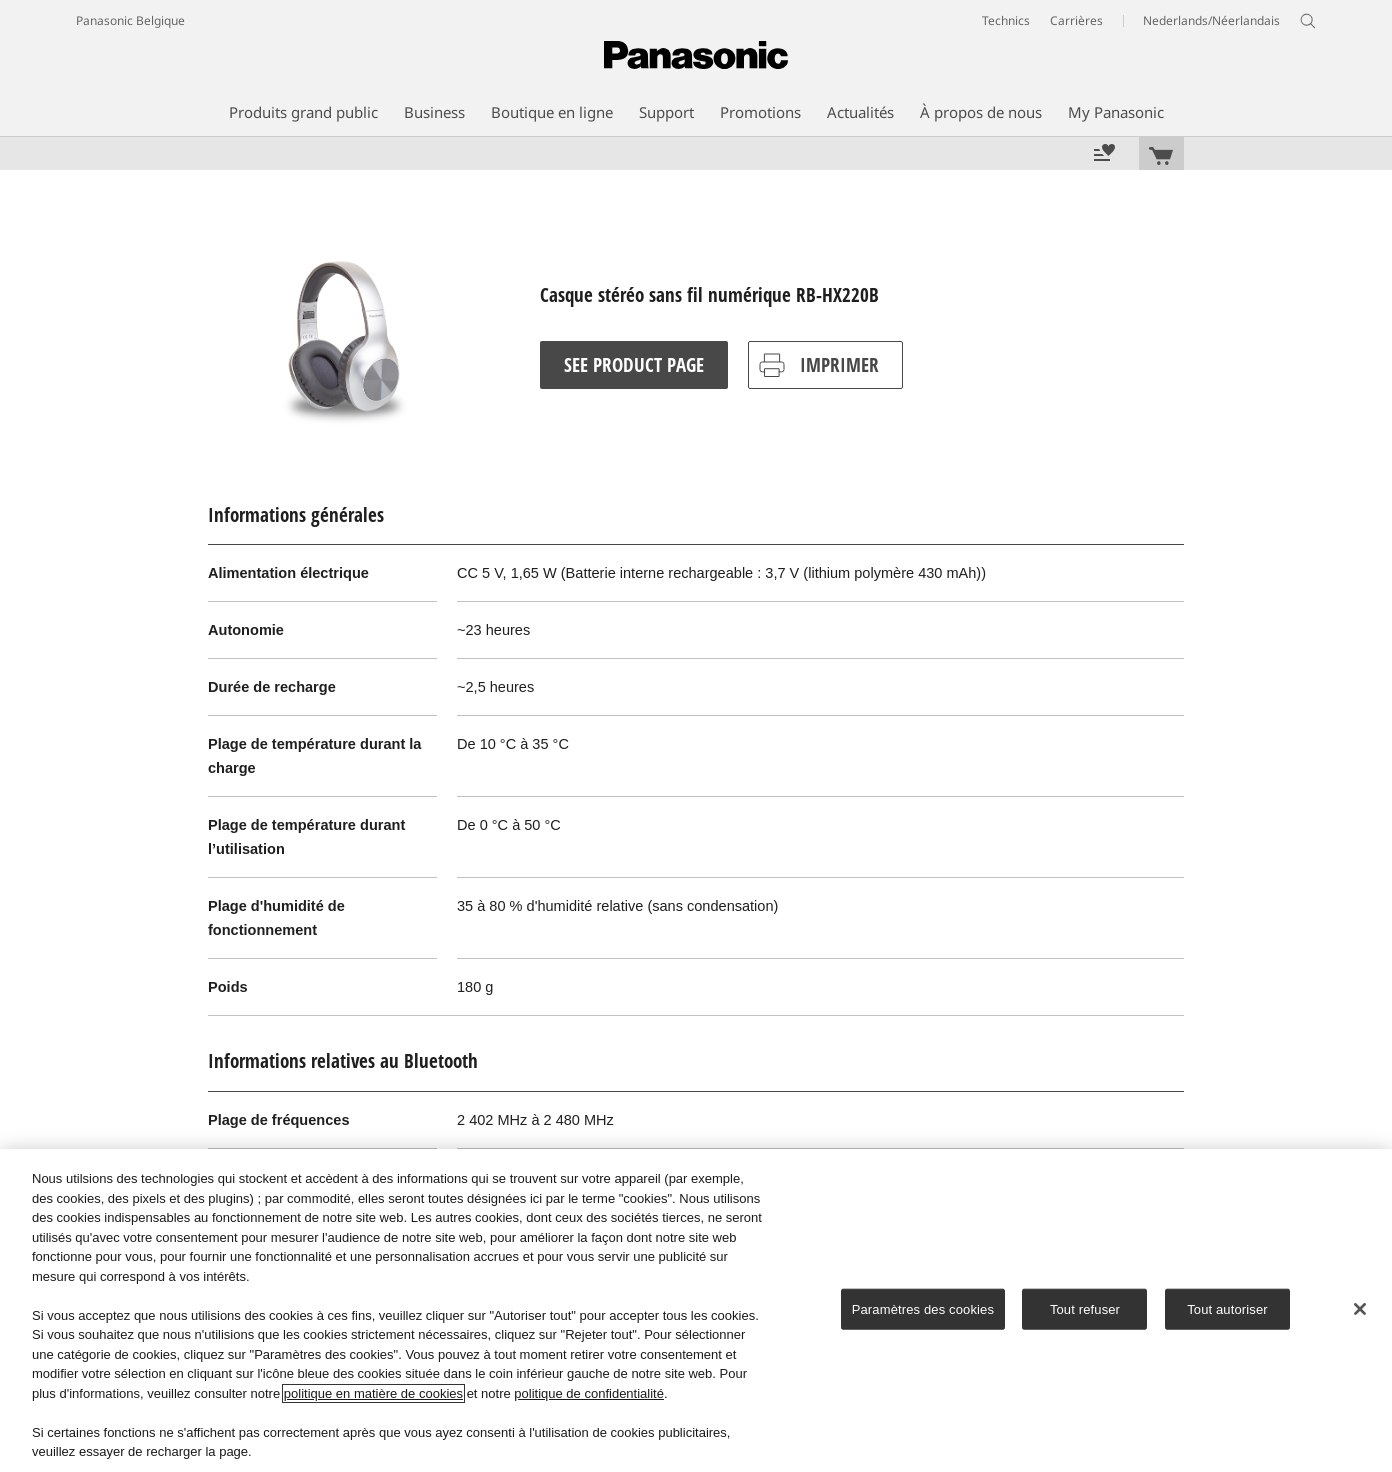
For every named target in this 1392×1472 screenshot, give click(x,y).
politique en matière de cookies (373, 1393)
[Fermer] (1360, 1309)
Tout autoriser (1227, 1308)
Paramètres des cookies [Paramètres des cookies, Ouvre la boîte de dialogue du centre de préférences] (923, 1308)
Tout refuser (1085, 1308)
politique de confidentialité (589, 1393)
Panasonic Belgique (130, 20)
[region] (696, 1310)
